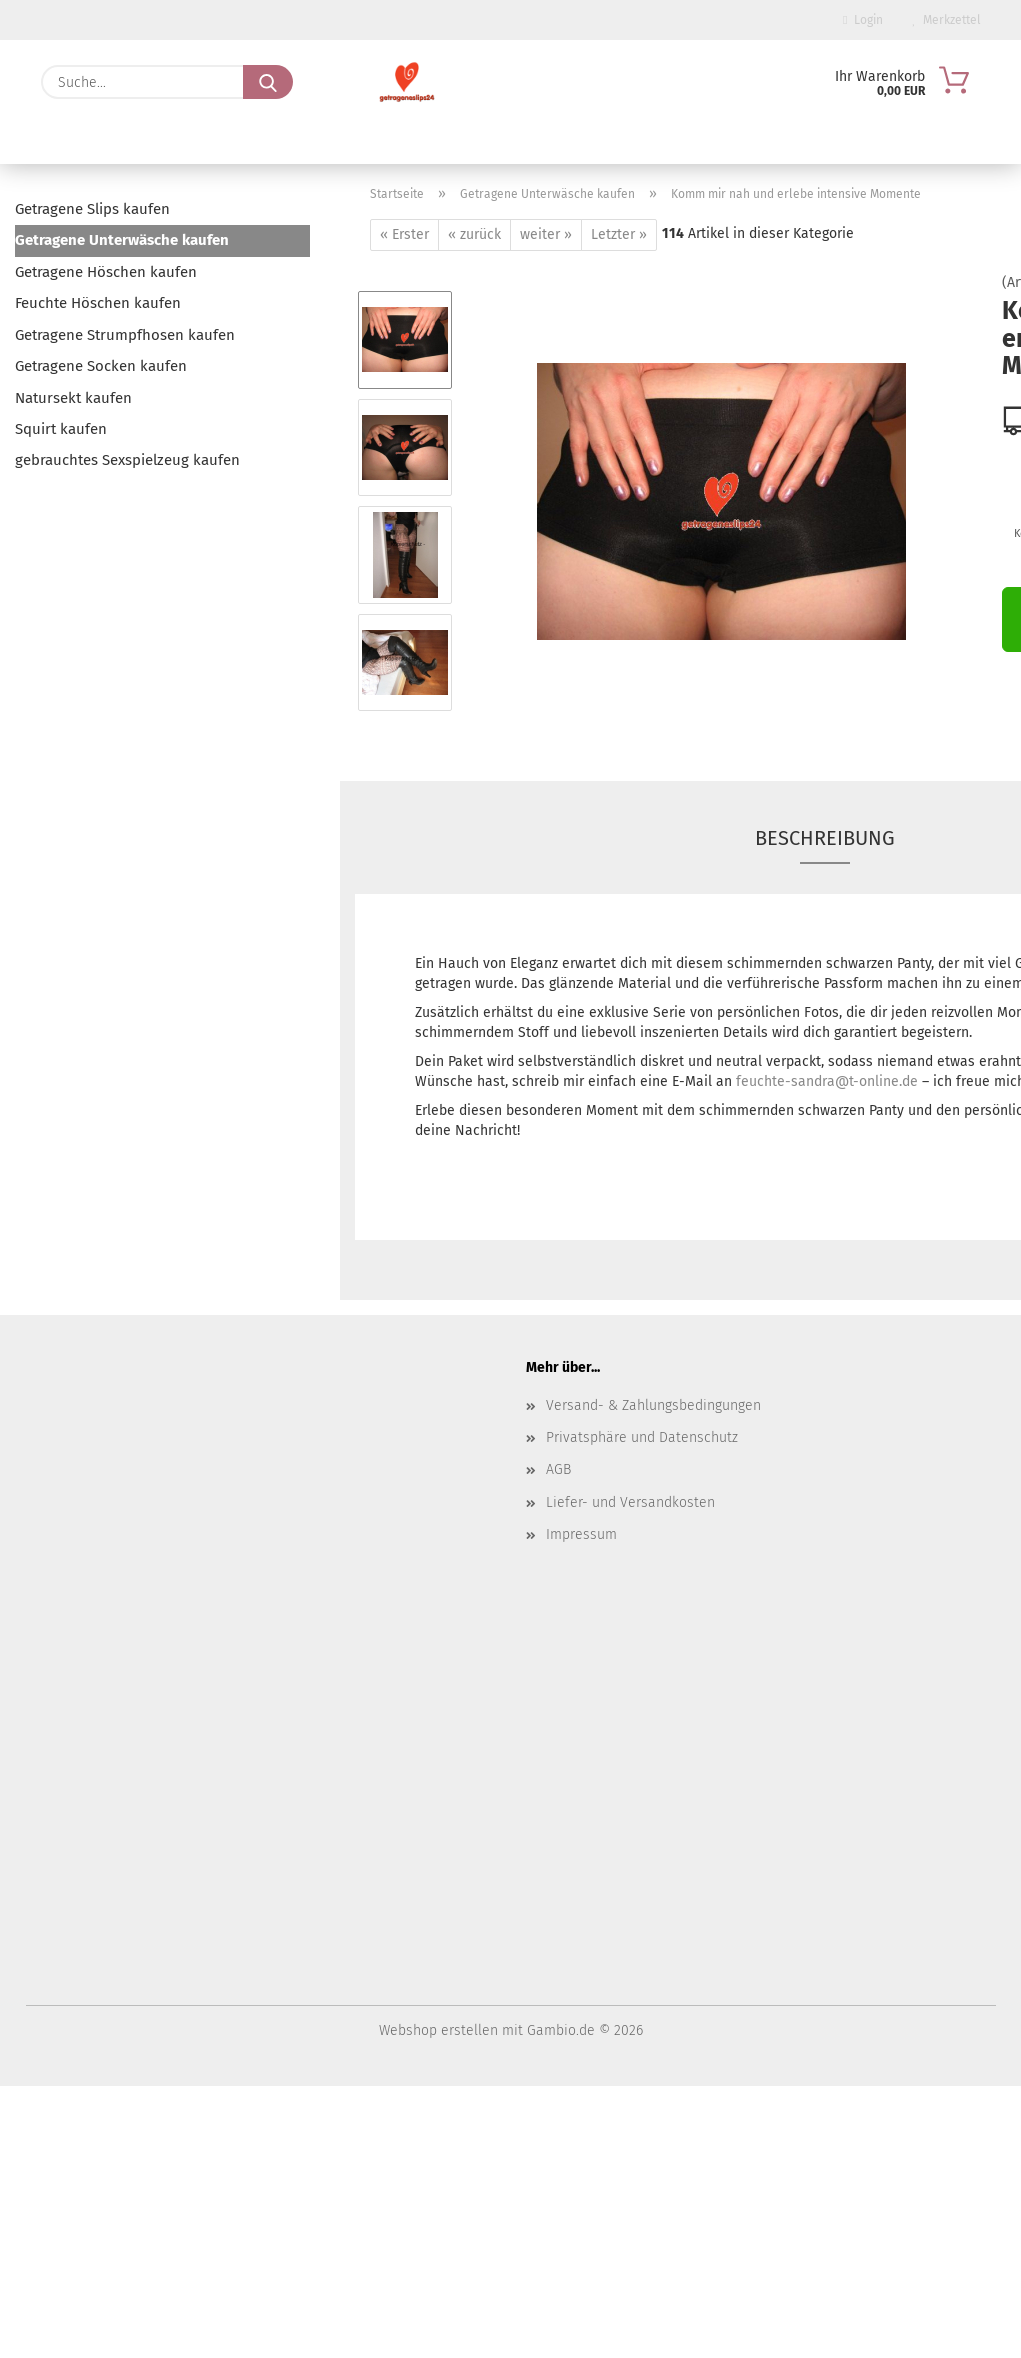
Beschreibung (825, 838)
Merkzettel (947, 20)
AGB (558, 1469)
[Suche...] (268, 82)
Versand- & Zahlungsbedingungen (653, 1405)
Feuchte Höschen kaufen (98, 303)
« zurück (474, 234)
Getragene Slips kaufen (92, 209)
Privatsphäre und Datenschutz (642, 1437)
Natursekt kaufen (73, 398)
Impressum (581, 1534)
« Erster (404, 234)
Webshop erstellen (438, 2030)
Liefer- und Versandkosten (630, 1502)
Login (862, 20)
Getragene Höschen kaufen (106, 272)
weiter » (546, 234)
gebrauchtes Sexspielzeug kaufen (127, 460)
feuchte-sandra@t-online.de (827, 1081)
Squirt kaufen (61, 429)
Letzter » (619, 234)
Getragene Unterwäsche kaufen (122, 240)
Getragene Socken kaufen (101, 366)
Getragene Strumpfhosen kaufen (125, 335)
